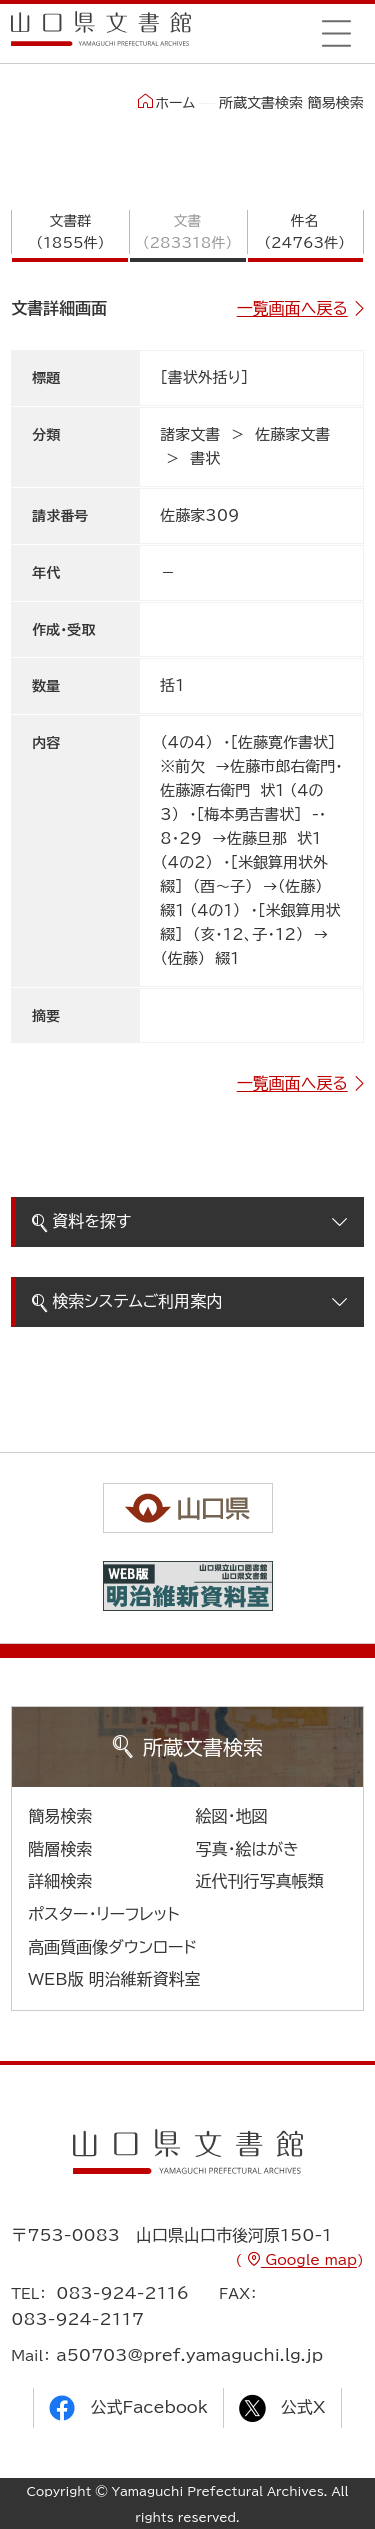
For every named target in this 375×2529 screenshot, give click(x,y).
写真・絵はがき (248, 1849)
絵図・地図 (232, 1816)
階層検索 (60, 1849)
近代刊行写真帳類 (260, 1881)
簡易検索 (60, 1816)
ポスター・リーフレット (103, 1914)
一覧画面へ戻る (292, 308)
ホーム (166, 102)
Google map (309, 2260)
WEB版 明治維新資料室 (114, 1979)
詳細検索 (60, 1881)
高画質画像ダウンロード (112, 1947)
